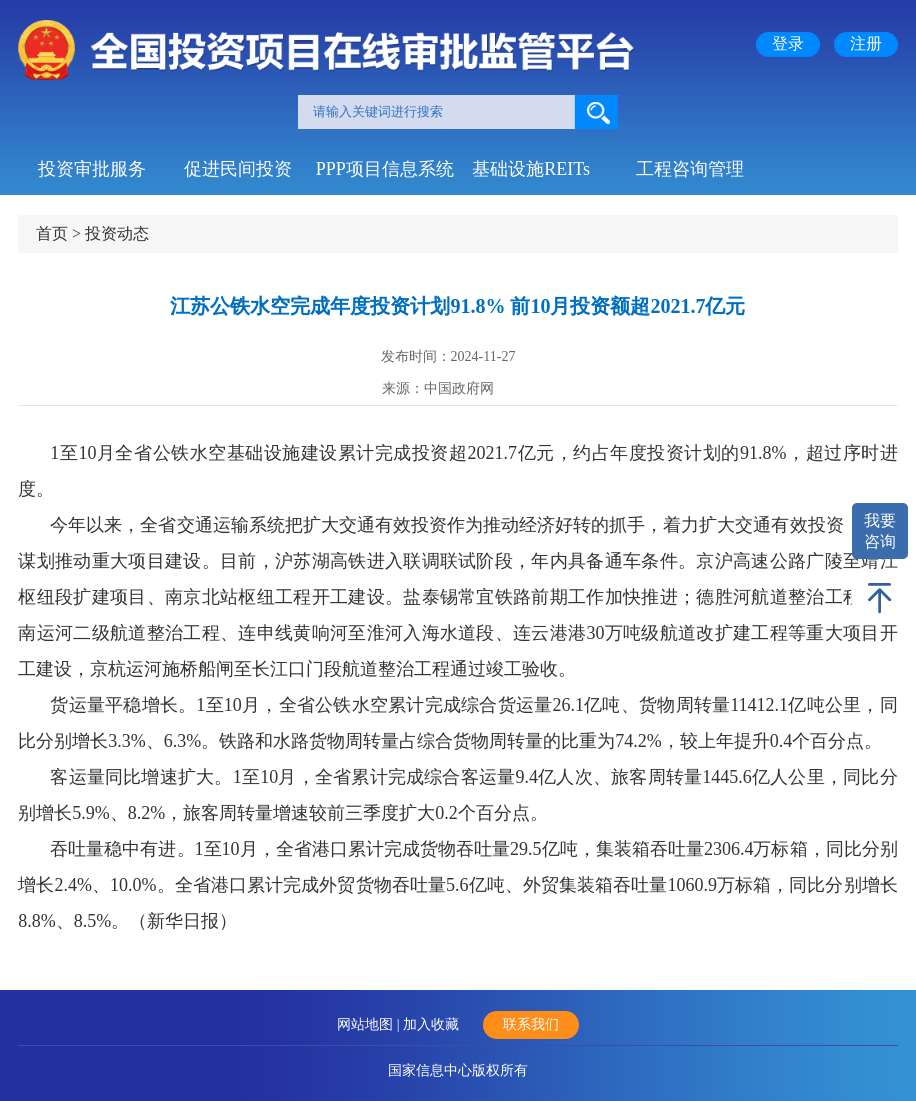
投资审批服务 (92, 169)
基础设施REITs (531, 169)
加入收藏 (431, 1024)
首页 (52, 233)
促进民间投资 (238, 169)
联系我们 (531, 1024)
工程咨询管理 (690, 169)
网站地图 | (370, 1024)
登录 (788, 43)
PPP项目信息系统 (385, 169)
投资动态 (117, 233)
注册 (866, 43)
